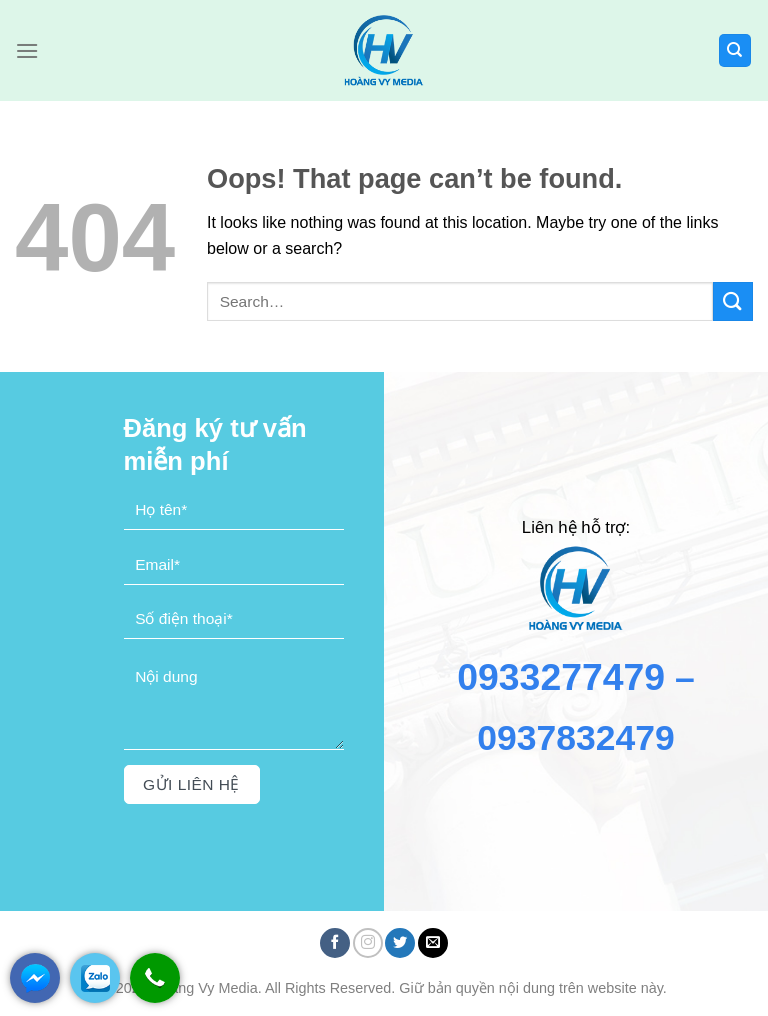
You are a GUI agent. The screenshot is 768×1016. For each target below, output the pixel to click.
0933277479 (561, 677)
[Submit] (733, 301)
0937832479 (576, 738)
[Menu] (27, 50)
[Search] (735, 50)
